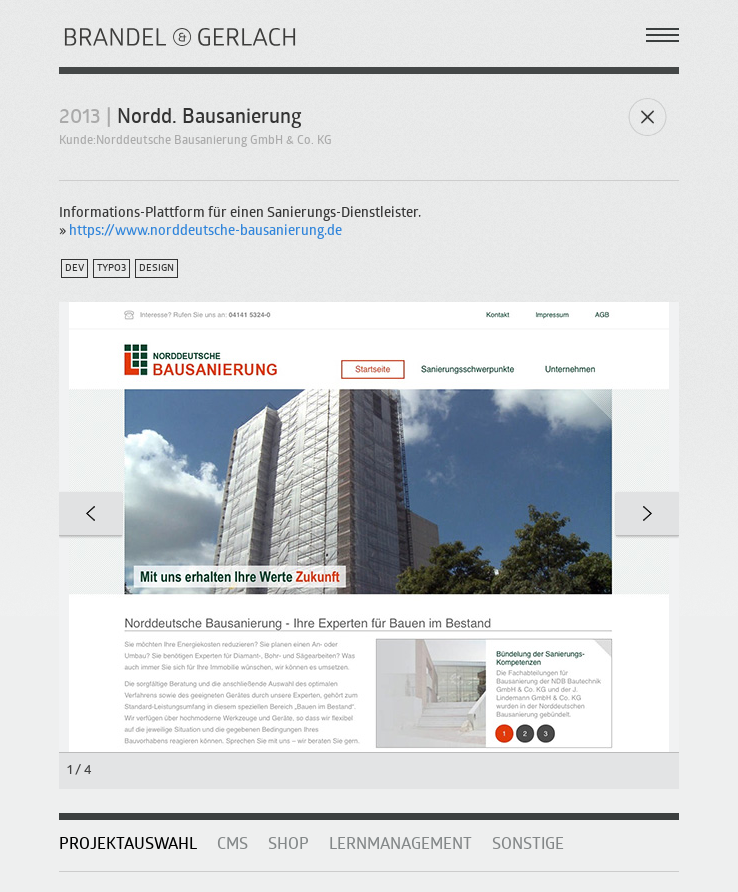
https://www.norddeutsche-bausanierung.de (205, 231)
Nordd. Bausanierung (209, 118)
